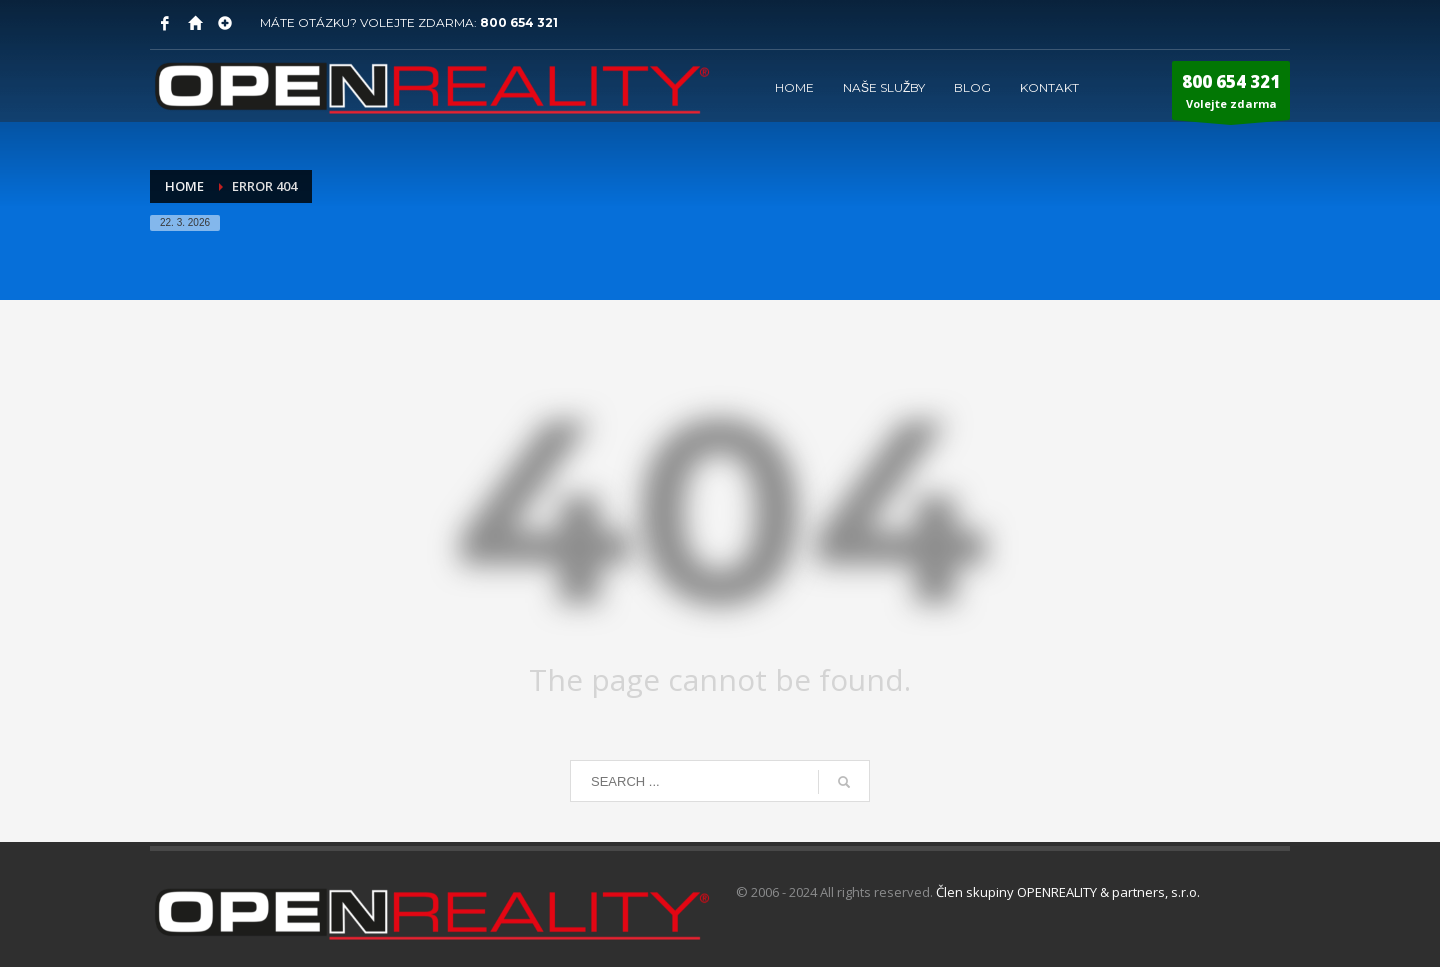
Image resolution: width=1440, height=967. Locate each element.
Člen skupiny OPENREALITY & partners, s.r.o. (1068, 892)
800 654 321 (519, 22)
